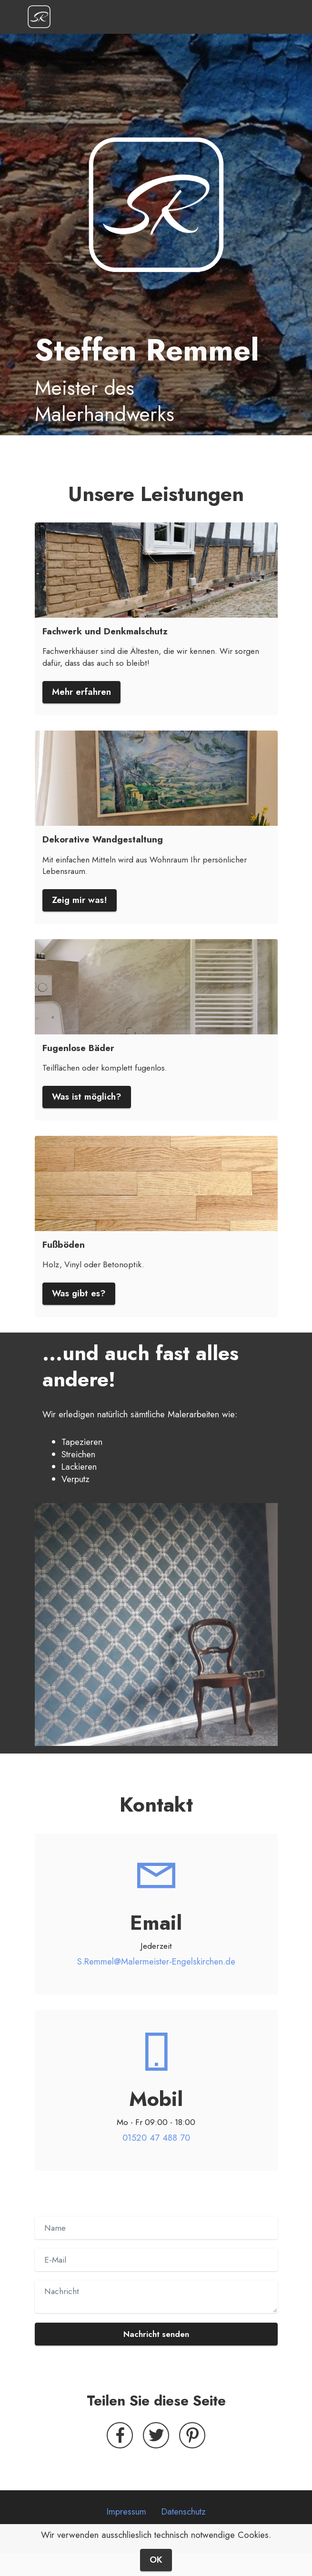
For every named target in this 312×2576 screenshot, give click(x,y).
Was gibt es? (79, 1293)
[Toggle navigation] (277, 16)
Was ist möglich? (86, 1096)
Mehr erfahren (81, 691)
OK (156, 2562)
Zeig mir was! (79, 899)
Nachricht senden (156, 2334)
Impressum (126, 2511)
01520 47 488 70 (156, 2137)
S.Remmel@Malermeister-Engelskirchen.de (156, 1961)
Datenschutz (183, 2511)
